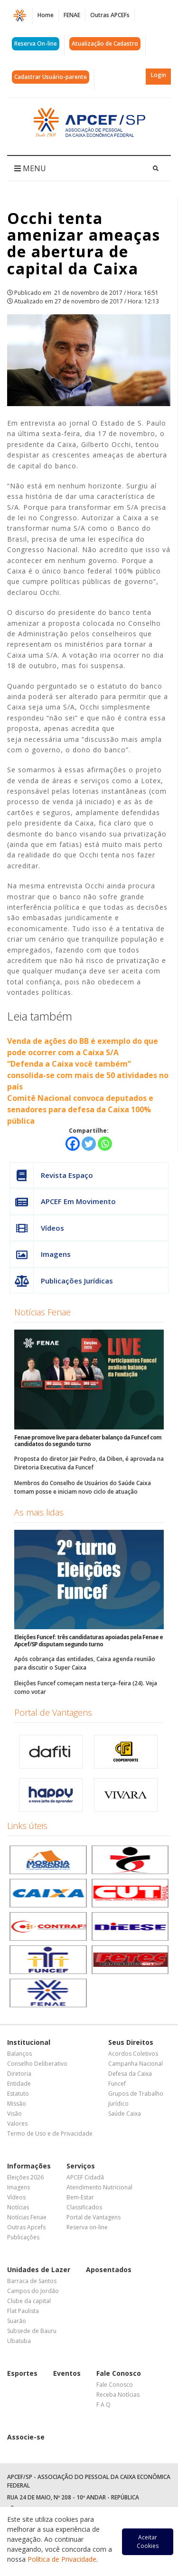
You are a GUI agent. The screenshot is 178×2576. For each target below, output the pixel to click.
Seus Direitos (130, 2042)
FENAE (72, 15)
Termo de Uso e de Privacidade (50, 2133)
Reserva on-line (87, 2227)
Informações (29, 2165)
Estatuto (18, 2094)
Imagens (40, 1254)
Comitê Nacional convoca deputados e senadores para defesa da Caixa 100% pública (80, 1109)
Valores (17, 2123)
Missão (16, 2104)
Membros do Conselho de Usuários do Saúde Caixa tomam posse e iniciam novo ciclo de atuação (82, 1487)
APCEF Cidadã (85, 2177)
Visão (14, 2113)
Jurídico (118, 2104)
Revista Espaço (51, 1175)
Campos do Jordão (33, 2291)
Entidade (19, 2084)
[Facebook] (73, 1144)
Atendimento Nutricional (99, 2187)
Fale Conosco (118, 2373)
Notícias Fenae (42, 1312)
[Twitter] (89, 1144)
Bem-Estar (80, 2197)
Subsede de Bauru (31, 2331)
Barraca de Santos (31, 2281)
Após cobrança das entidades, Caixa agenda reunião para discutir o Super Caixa (84, 1663)
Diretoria (19, 2074)
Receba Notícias (118, 2395)
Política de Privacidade (62, 2559)
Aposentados (108, 2269)
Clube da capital (29, 2301)
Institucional (28, 2042)
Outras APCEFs (110, 15)
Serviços (80, 2165)
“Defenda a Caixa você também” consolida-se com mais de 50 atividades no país (88, 1075)
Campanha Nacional (135, 2064)
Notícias (18, 2207)
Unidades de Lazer (38, 2269)
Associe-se (26, 2436)
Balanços (19, 2054)
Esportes (22, 2373)
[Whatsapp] (105, 1144)
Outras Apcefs (26, 2227)
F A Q (103, 2405)
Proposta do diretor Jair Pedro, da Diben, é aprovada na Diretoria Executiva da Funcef (89, 1463)
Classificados (84, 2207)
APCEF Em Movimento (63, 1201)
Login (158, 75)
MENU (30, 168)
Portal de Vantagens (53, 1712)
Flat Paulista (23, 2311)
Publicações (23, 2237)
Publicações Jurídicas (61, 1280)
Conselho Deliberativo (37, 2064)
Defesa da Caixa (130, 2074)
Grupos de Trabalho (135, 2094)
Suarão (16, 2321)
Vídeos (37, 1228)
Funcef (117, 2084)
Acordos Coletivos (133, 2054)
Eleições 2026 (25, 2177)
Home (45, 15)
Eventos (67, 2373)
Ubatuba (19, 2341)
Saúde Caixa (124, 2113)
